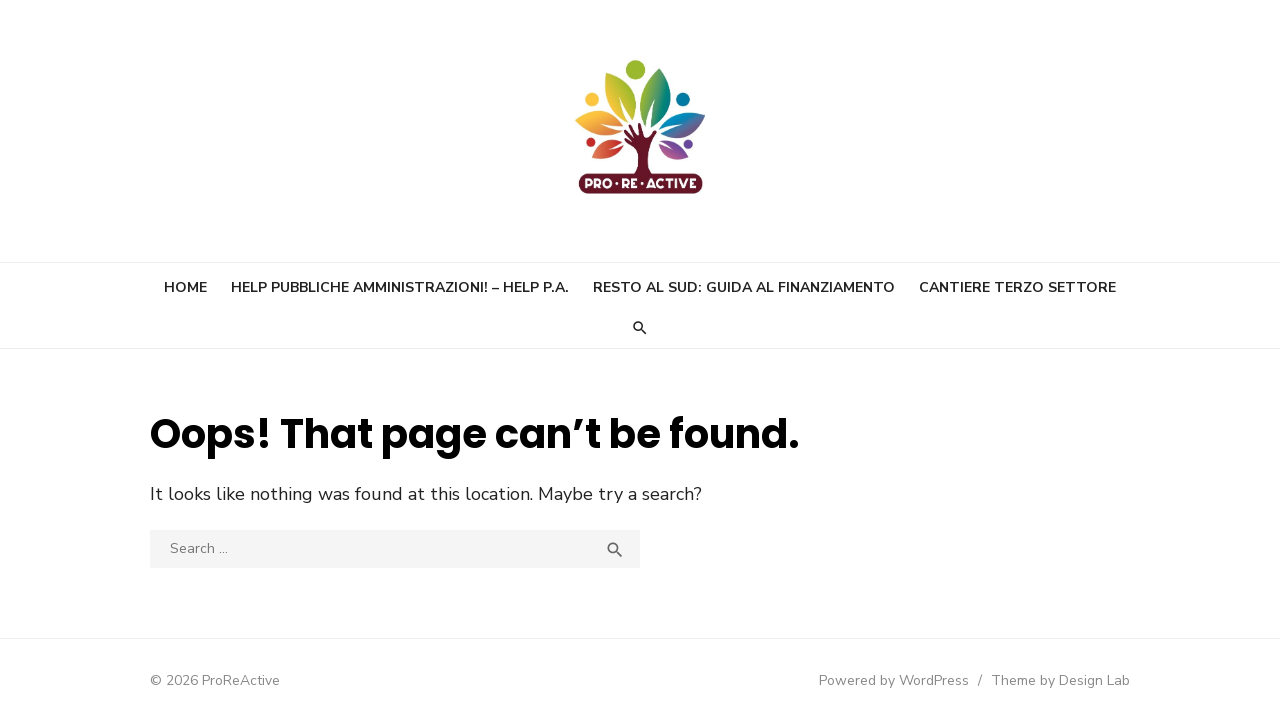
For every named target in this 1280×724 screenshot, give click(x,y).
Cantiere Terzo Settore (1017, 287)
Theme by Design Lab (1060, 680)
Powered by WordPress (894, 680)
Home (185, 287)
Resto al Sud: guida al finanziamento (744, 287)
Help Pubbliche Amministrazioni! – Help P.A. (400, 287)
